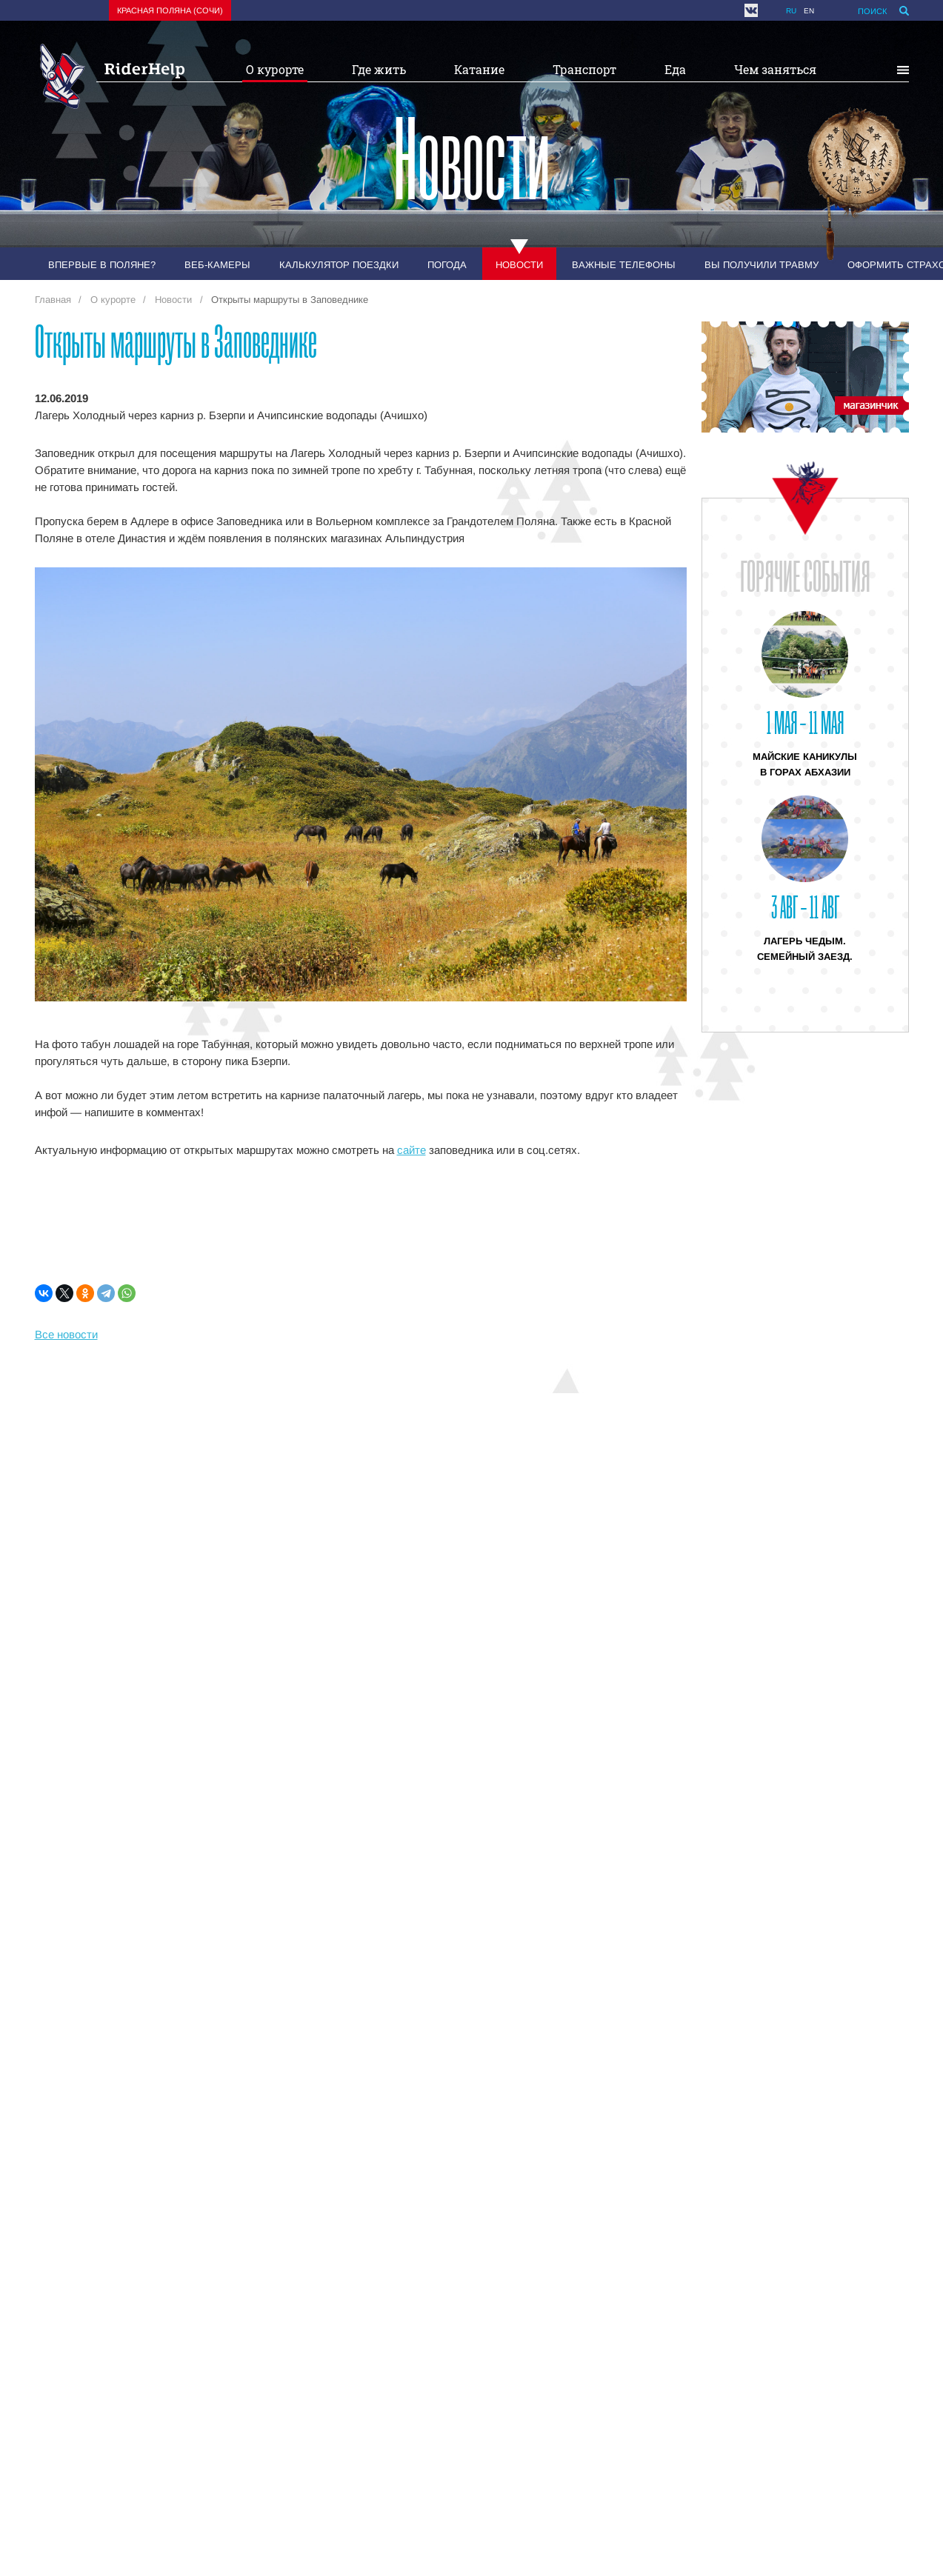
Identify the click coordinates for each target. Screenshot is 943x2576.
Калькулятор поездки (339, 264)
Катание (479, 69)
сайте (411, 1150)
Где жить (379, 69)
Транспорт (584, 69)
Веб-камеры (217, 264)
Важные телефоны (624, 264)
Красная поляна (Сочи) (170, 10)
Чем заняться (775, 69)
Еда (675, 69)
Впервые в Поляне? (102, 264)
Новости (519, 264)
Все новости (66, 1334)
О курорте (275, 69)
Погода (447, 264)
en (809, 11)
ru (791, 11)
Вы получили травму (761, 264)
